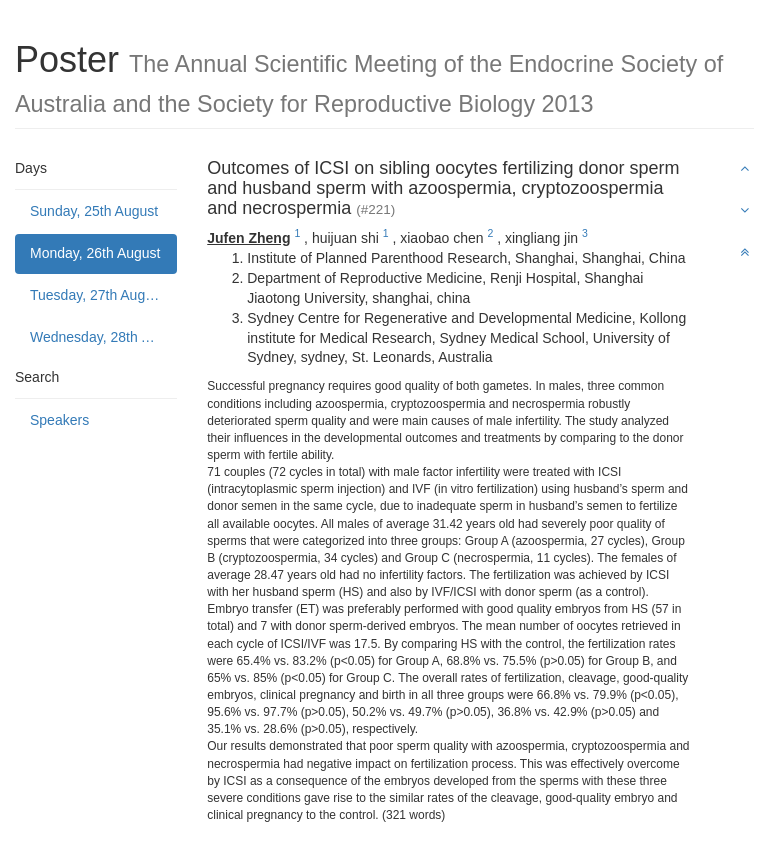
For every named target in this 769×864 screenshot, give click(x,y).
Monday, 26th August (95, 253)
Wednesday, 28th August (103, 337)
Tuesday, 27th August (97, 295)
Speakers (59, 420)
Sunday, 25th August (94, 211)
